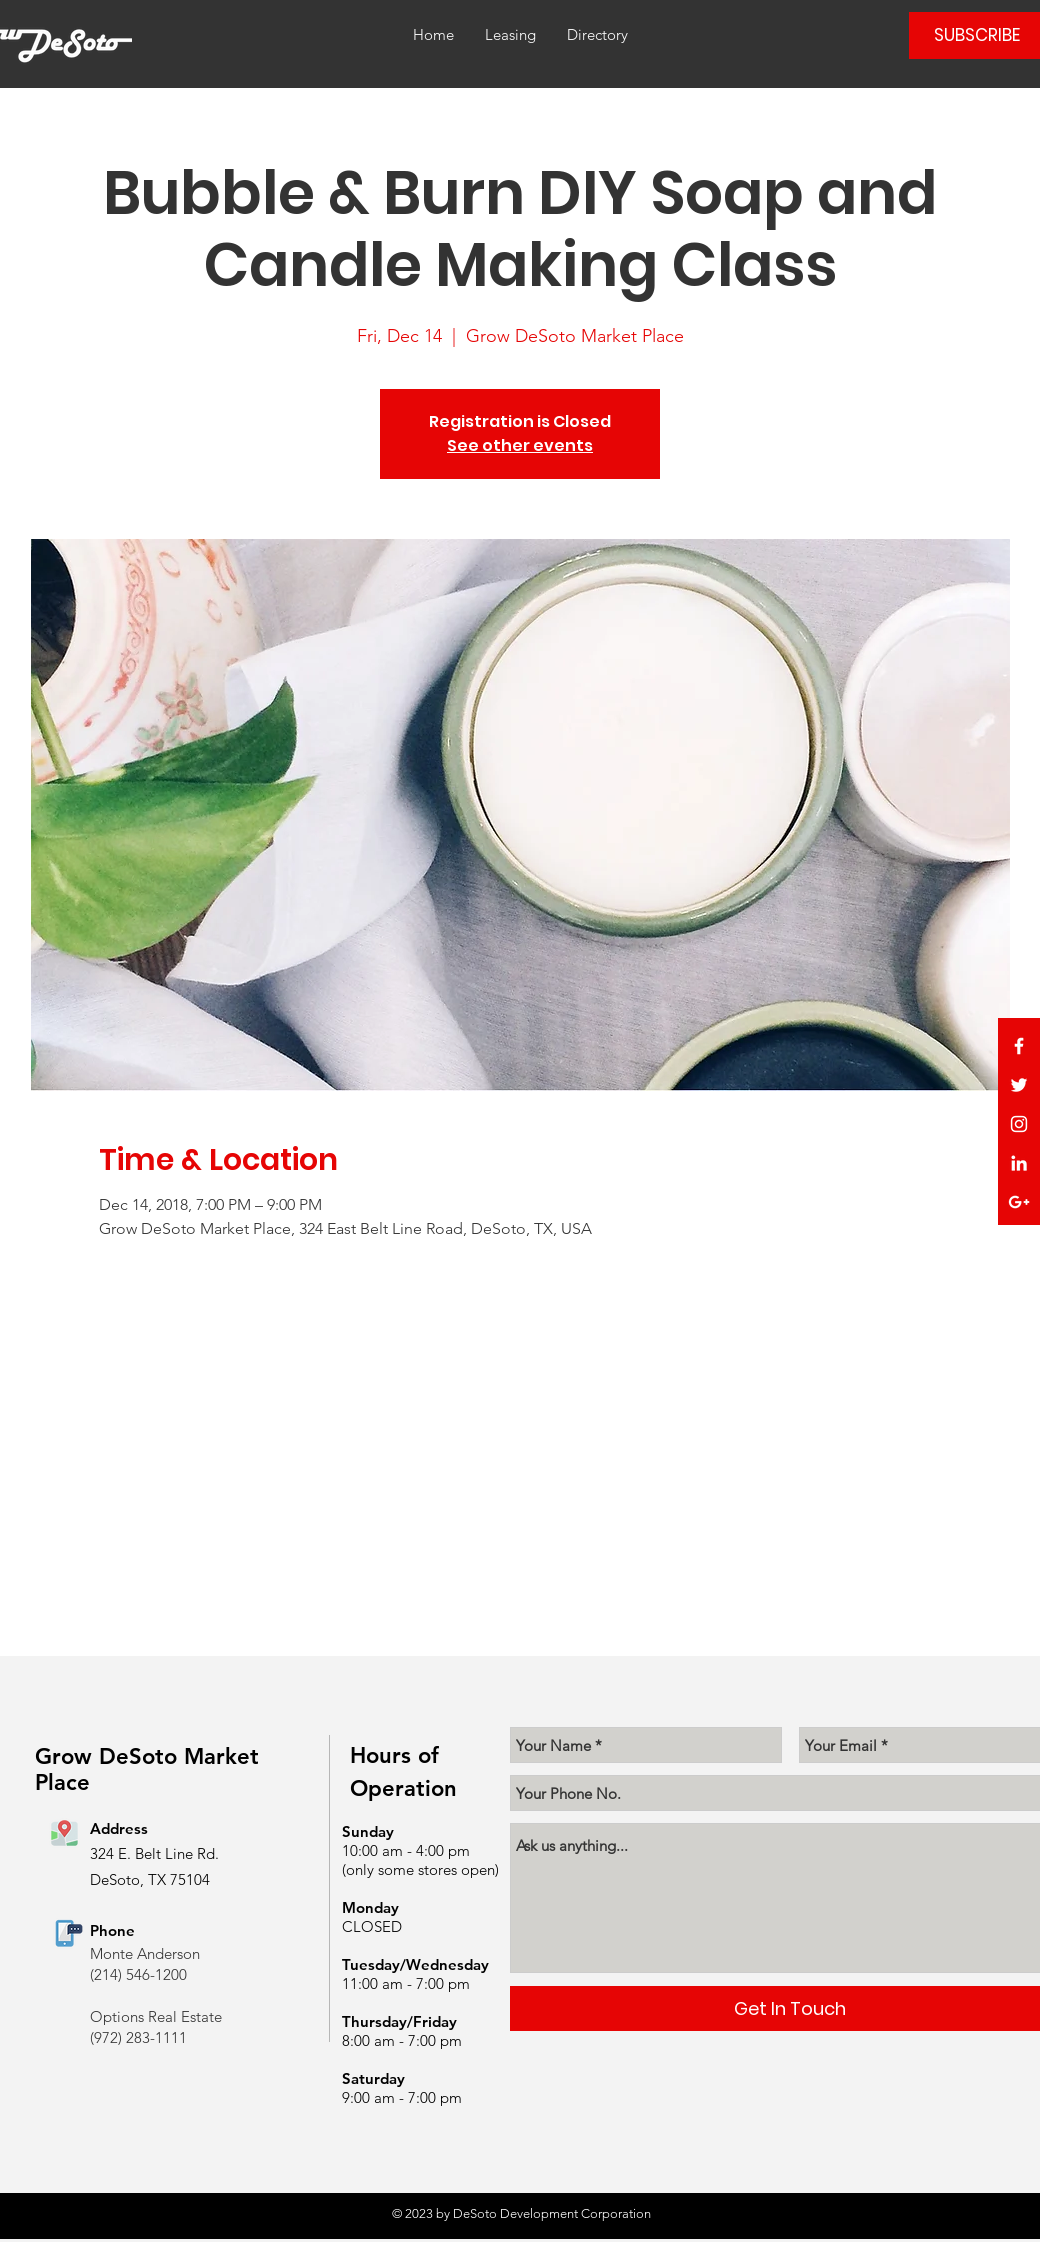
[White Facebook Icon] (1019, 1046)
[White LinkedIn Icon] (1019, 1163)
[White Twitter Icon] (1019, 1085)
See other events (520, 445)
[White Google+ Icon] (1019, 1202)
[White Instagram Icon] (1019, 1124)
